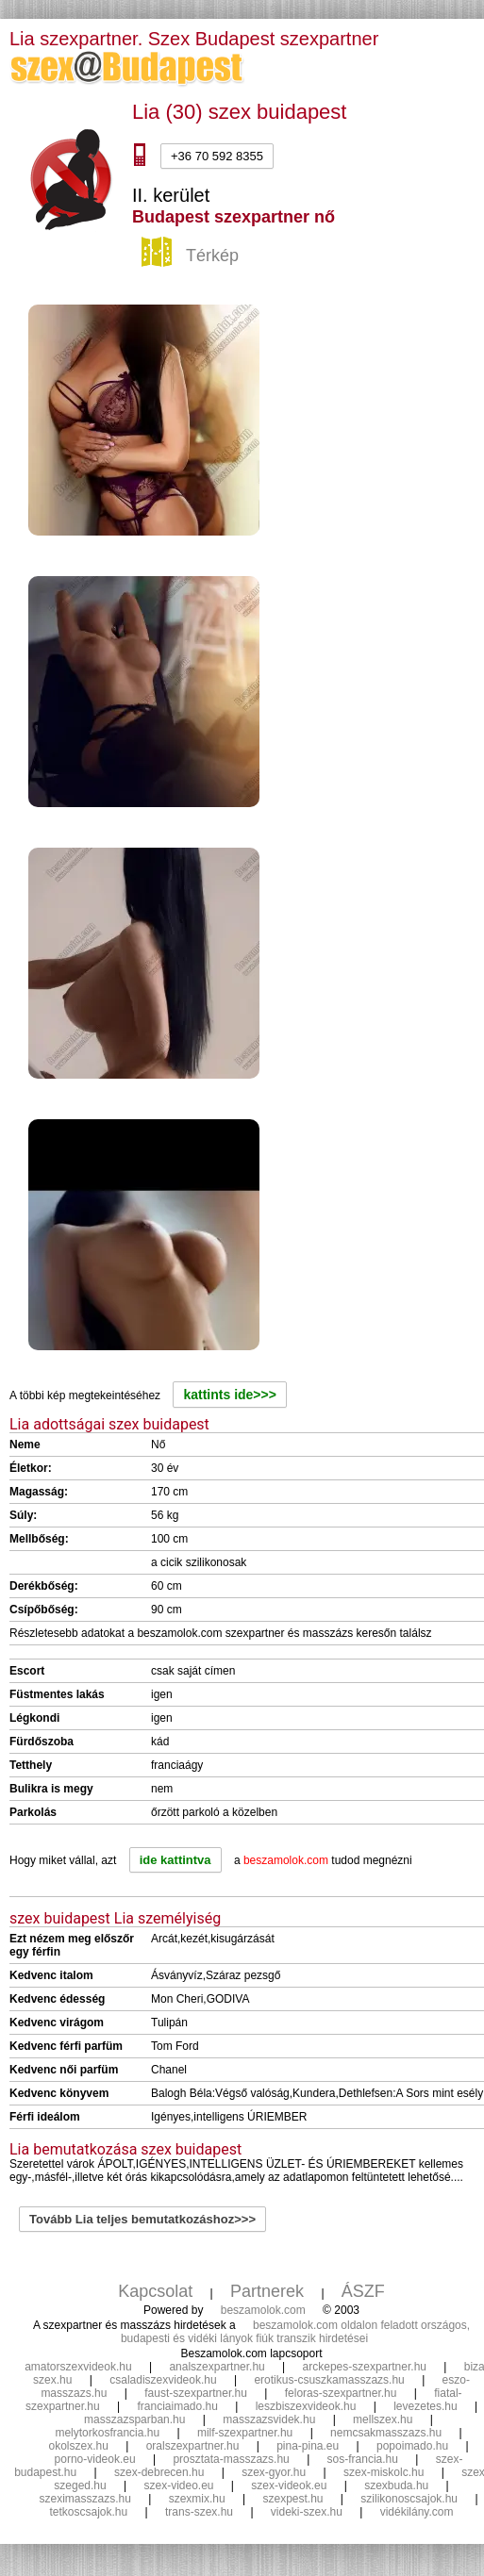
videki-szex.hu (306, 2511)
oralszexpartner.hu (193, 2445)
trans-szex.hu (199, 2511)
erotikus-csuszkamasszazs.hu (329, 2379)
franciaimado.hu (177, 2406)
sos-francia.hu (362, 2459)
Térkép (192, 256)
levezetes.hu (425, 2406)
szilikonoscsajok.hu (409, 2498)
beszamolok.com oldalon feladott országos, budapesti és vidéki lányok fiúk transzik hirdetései (295, 2332)
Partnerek (267, 2291)
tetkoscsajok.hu (89, 2511)
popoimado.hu (412, 2445)
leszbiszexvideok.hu (306, 2406)
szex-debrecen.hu (159, 2472)
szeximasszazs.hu (84, 2498)
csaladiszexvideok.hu (162, 2379)
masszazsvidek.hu (269, 2419)
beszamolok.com (263, 2310)
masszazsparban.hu (134, 2419)
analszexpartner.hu (216, 2366)
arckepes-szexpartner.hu (364, 2366)
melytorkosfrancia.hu (107, 2432)
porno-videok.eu (95, 2459)
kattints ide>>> (229, 1394)
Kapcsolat (155, 2291)
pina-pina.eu (307, 2445)
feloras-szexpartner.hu (341, 2393)
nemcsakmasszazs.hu (386, 2432)
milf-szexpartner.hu (244, 2432)
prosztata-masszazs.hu (231, 2459)
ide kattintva (175, 1860)
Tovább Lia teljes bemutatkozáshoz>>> (142, 2219)
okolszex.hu (78, 2445)
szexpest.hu (292, 2498)
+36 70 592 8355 (217, 156)
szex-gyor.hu (274, 2472)
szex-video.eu (178, 2485)
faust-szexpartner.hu (195, 2393)
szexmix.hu (197, 2498)
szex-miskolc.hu (383, 2472)
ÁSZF (363, 2291)
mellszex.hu (382, 2419)
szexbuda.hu (396, 2485)
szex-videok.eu (288, 2485)
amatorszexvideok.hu (78, 2366)
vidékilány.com (417, 2511)
